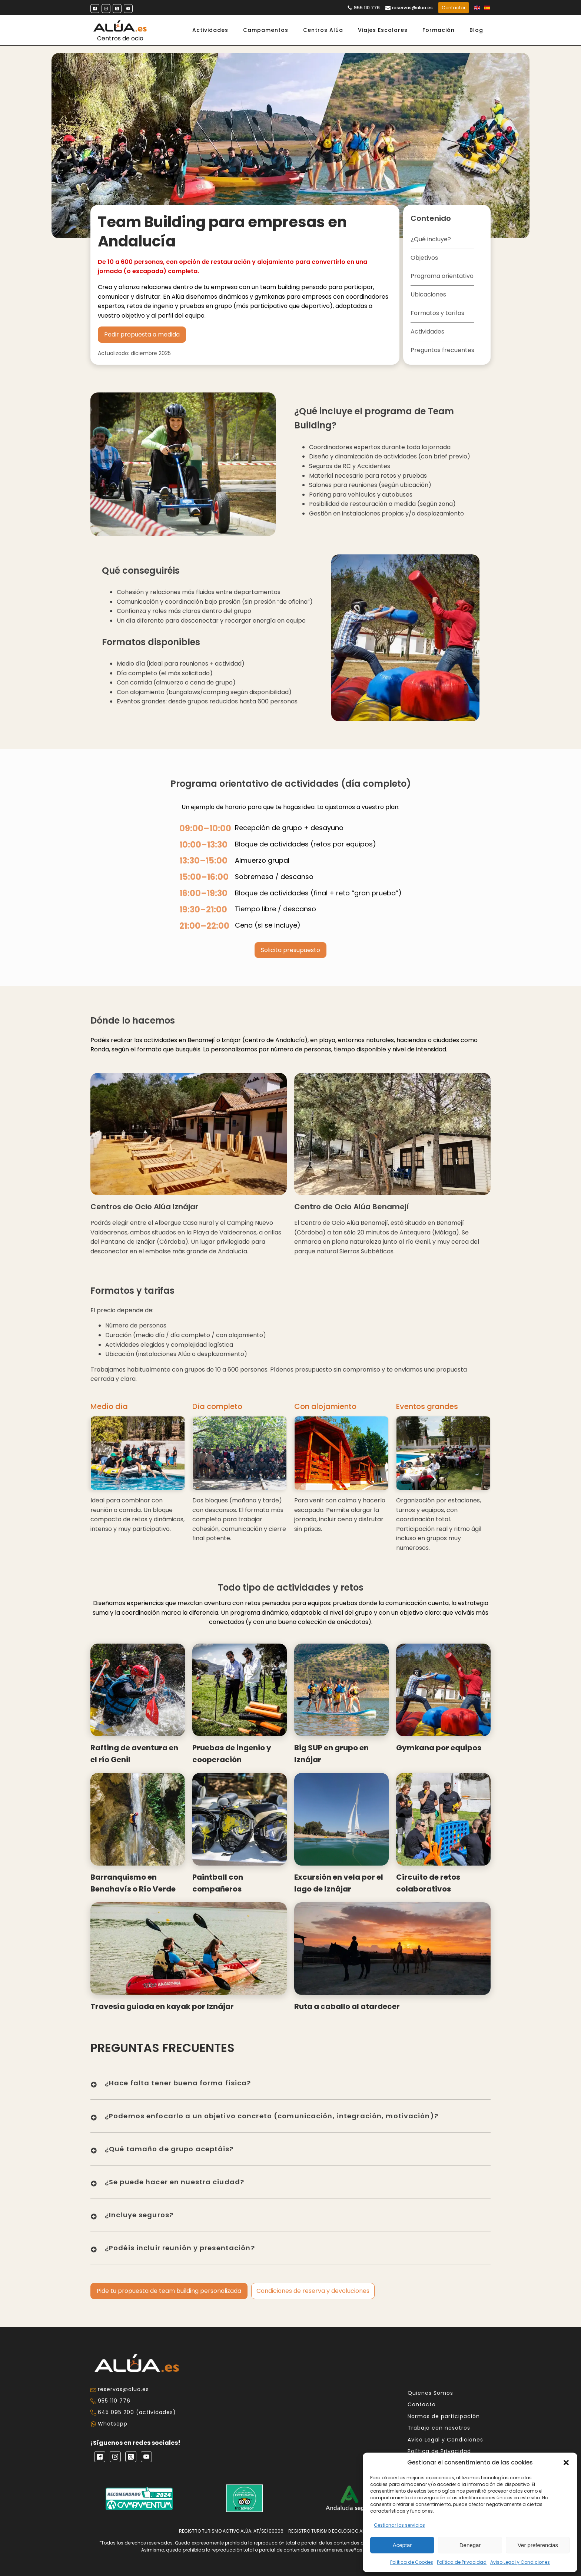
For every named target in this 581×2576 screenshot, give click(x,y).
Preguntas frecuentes (442, 350)
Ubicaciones (428, 294)
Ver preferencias (538, 2545)
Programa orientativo (442, 276)
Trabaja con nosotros (439, 2428)
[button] (566, 2462)
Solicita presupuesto (290, 950)
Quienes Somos (430, 2393)
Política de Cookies (411, 2562)
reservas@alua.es (412, 7)
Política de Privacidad (462, 2562)
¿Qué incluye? (431, 239)
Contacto (422, 2404)
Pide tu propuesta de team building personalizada (169, 2291)
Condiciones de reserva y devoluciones (312, 2291)
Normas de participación (444, 2416)
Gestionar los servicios (399, 2525)
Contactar (453, 7)
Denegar (470, 2545)
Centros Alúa (323, 30)
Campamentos (265, 30)
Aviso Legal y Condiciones (520, 2562)
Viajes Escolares (383, 30)
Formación (438, 30)
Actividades (210, 30)
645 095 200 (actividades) (137, 2412)
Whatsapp (112, 2424)
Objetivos (424, 257)
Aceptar (402, 2545)
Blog (476, 30)
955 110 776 (367, 7)
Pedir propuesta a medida (142, 334)
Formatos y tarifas (437, 313)
